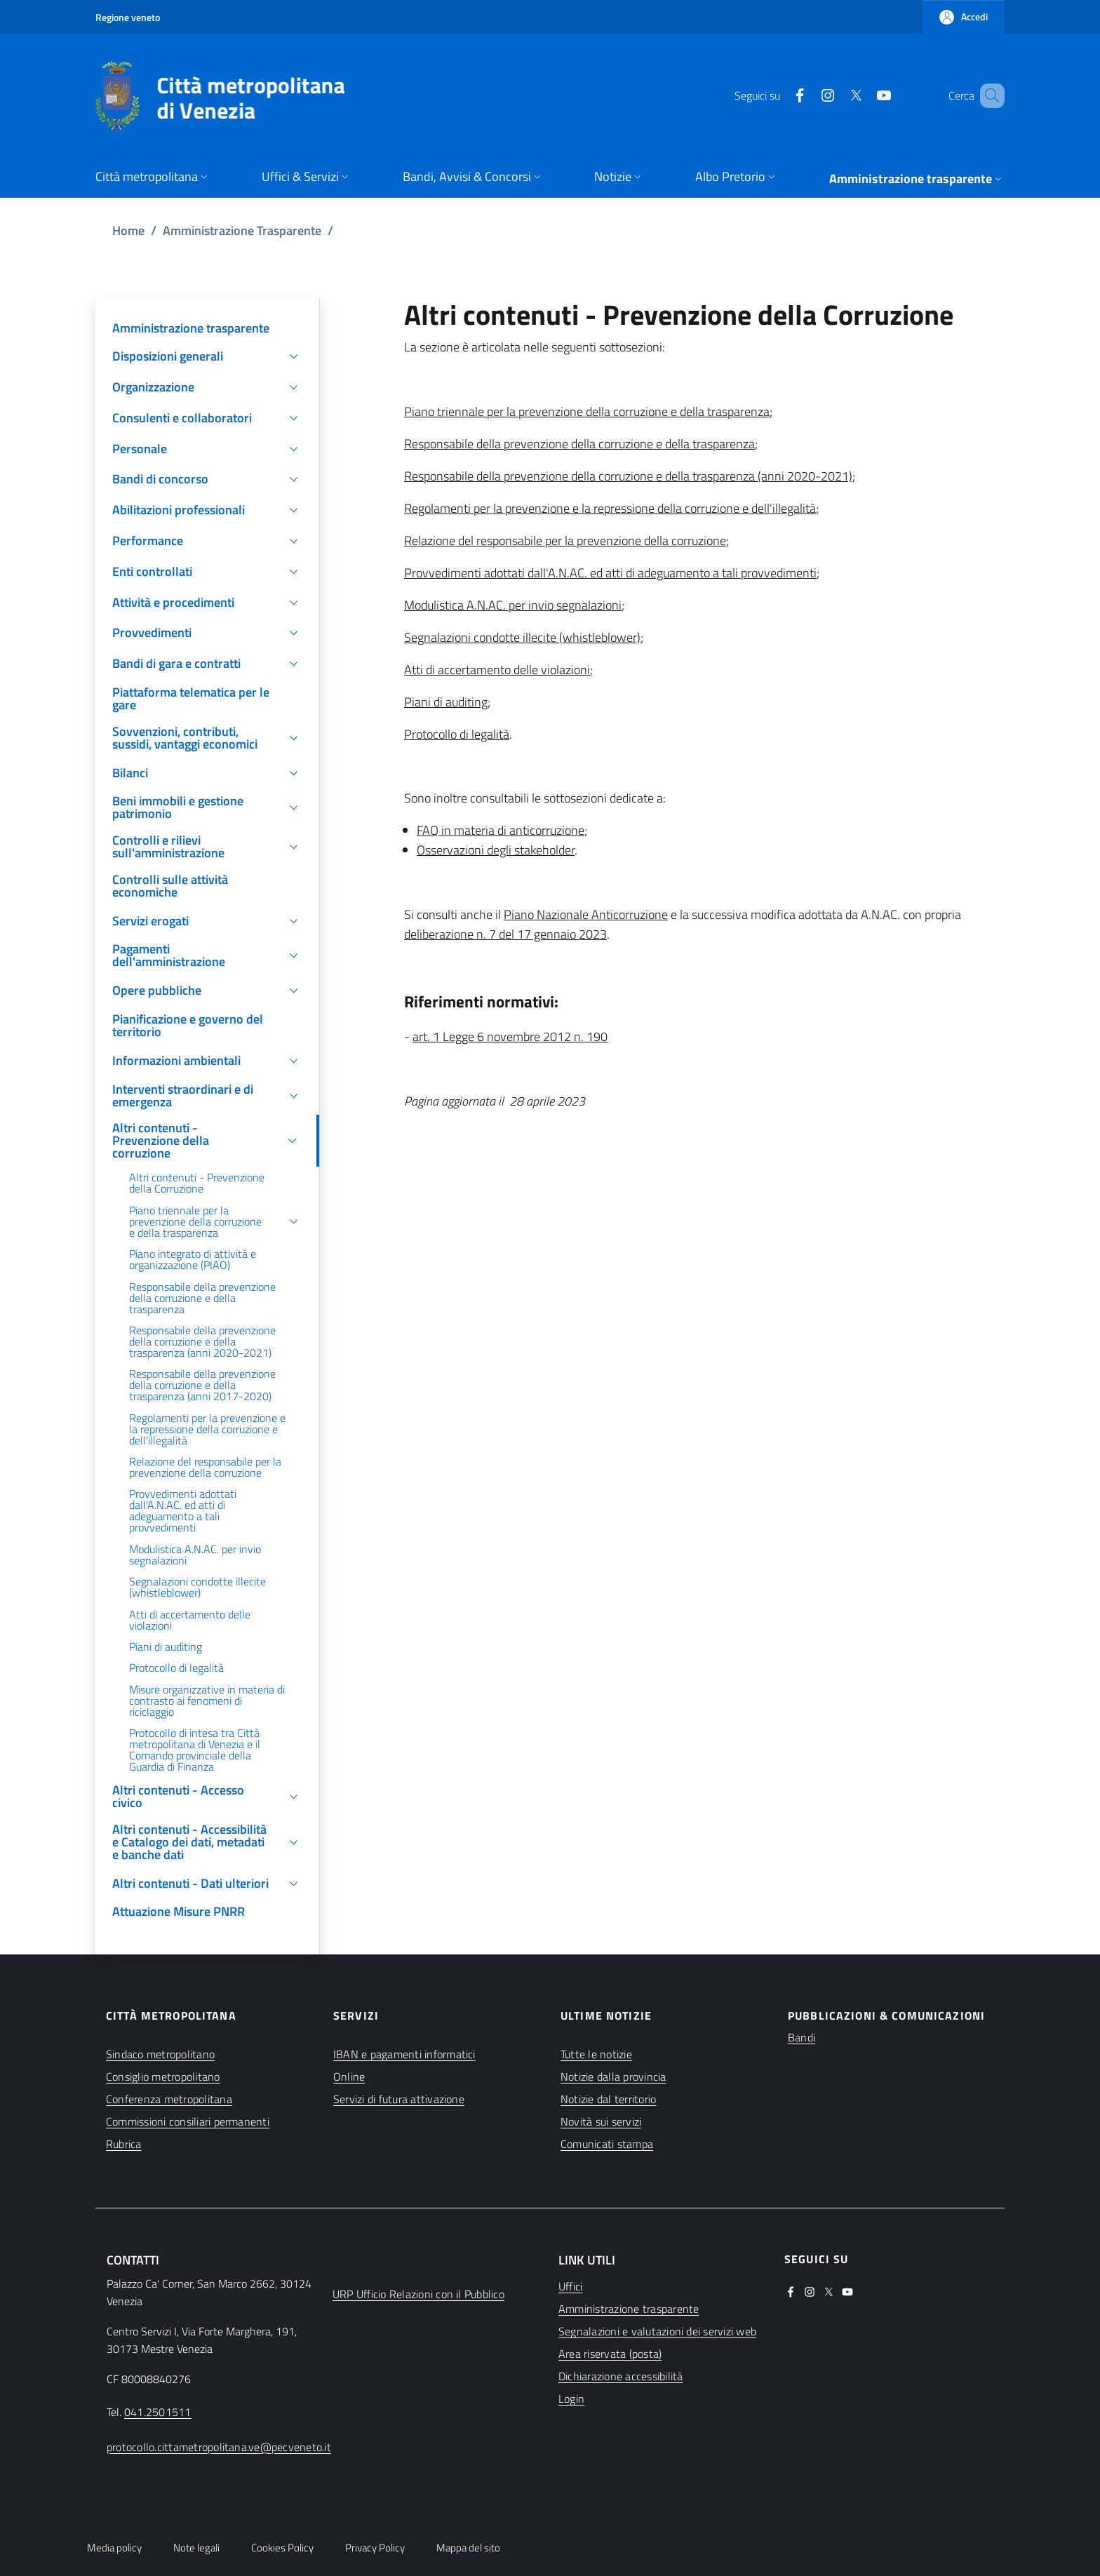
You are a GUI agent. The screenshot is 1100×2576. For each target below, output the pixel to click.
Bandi (801, 2037)
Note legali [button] (196, 2548)
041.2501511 (158, 2411)
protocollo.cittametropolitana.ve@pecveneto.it (219, 2447)
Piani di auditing (446, 701)
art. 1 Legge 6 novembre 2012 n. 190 (510, 1036)
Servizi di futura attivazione (398, 2099)
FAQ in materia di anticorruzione (500, 830)
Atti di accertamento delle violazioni (497, 669)
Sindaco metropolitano (160, 2054)
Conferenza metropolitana (169, 2099)
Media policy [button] (114, 2548)
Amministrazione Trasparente (242, 230)
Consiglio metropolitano (163, 2076)
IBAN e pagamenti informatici (404, 2054)
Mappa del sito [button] (468, 2548)
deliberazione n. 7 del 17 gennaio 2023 (505, 934)
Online (349, 2076)
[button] (964, 17)
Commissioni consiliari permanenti (187, 2121)
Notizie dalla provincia (613, 2076)
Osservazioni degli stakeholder (496, 849)
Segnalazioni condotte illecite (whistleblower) (522, 637)
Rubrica (124, 2143)
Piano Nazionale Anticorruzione (586, 914)
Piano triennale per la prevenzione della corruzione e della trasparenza (587, 411)
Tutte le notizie (596, 2054)
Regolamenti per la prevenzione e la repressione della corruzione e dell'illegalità (610, 508)
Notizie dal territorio (608, 2099)
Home (128, 230)
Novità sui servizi (601, 2121)
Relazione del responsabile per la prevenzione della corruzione (565, 540)
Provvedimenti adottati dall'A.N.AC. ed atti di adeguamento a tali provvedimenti (610, 572)
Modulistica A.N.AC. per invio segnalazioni (513, 605)
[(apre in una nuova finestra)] (779, 95)
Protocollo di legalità (456, 734)
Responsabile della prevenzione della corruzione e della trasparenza (579, 443)
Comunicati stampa (607, 2143)
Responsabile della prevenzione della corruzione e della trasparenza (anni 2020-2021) (628, 476)
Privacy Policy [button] (375, 2548)
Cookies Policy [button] (282, 2548)
